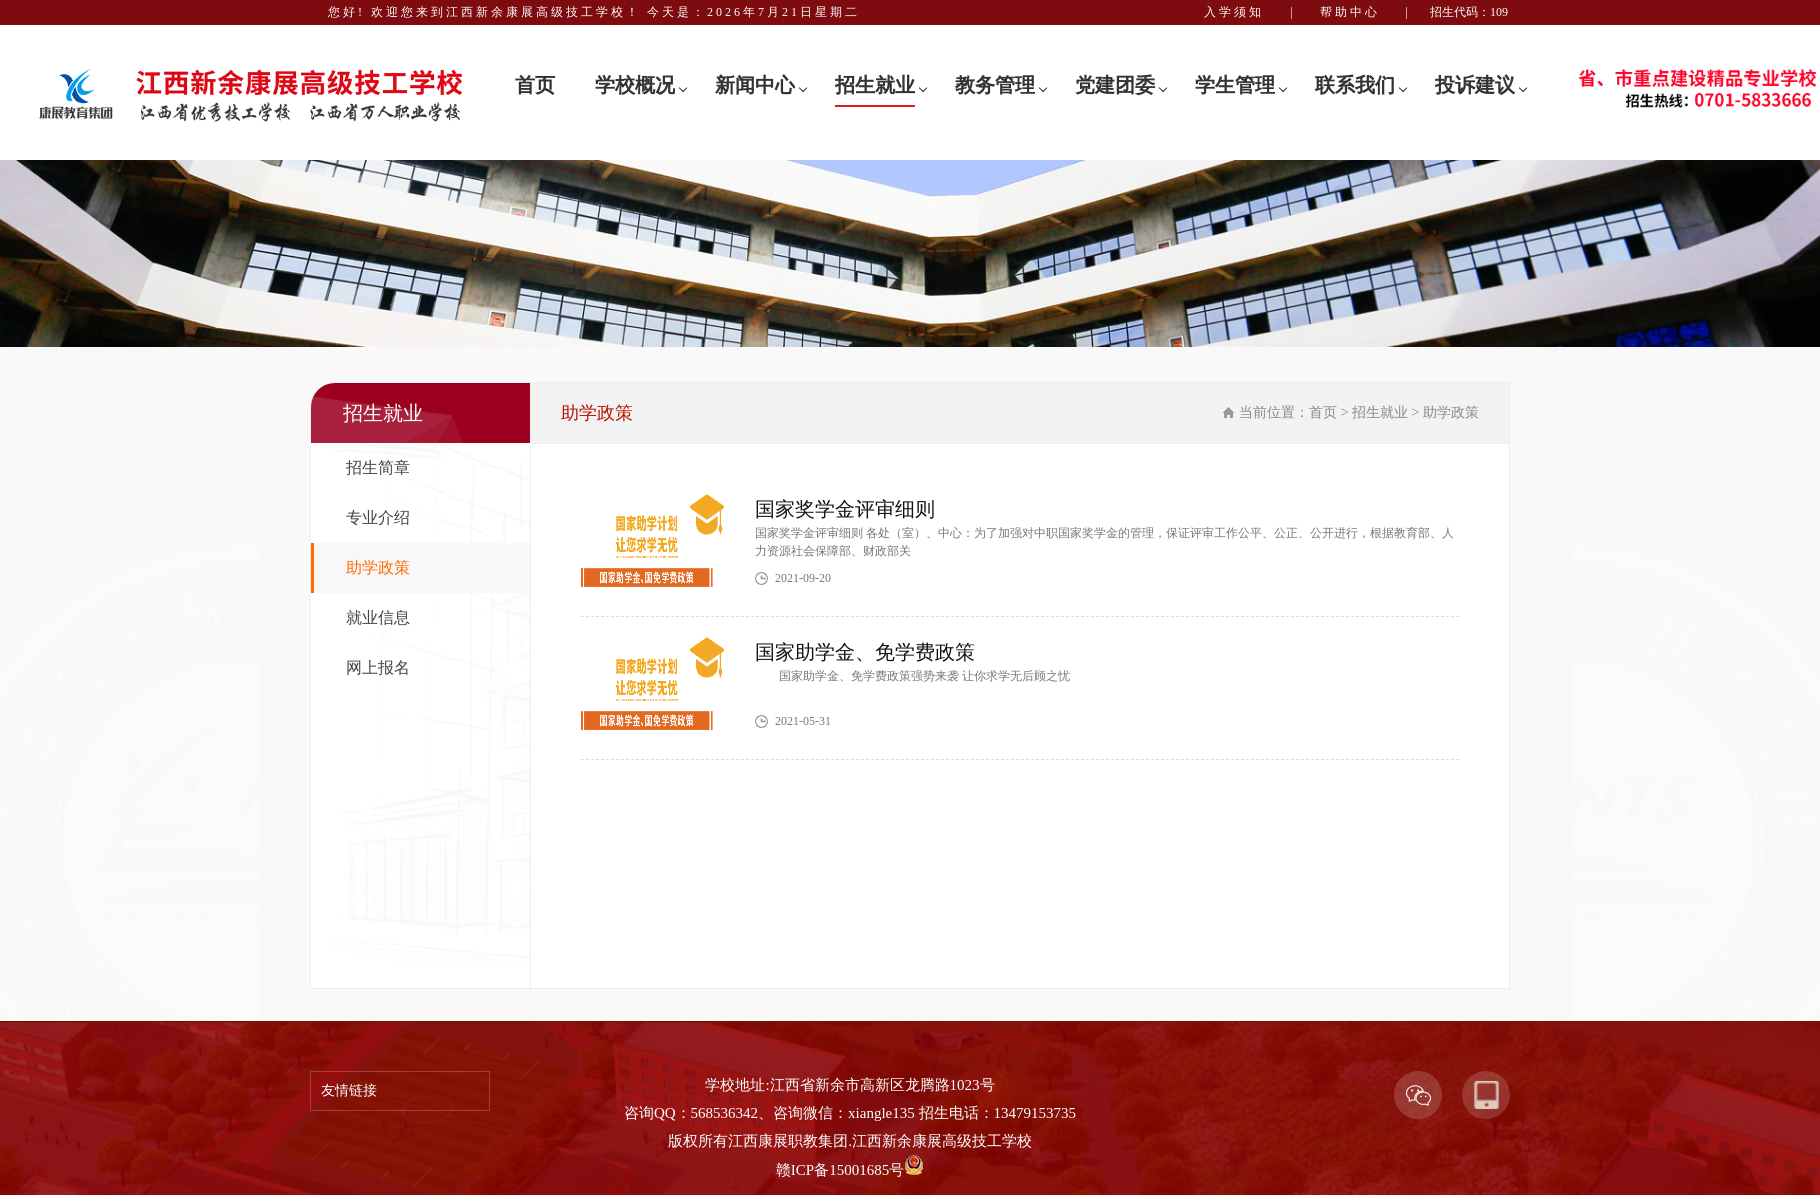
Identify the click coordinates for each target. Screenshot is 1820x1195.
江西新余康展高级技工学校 (942, 1141)
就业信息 (378, 617)
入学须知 (1234, 12)
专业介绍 (378, 517)
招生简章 (378, 467)
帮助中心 (1350, 12)
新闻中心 (755, 85)
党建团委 (1115, 85)
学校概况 (635, 85)
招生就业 (875, 85)
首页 (535, 85)
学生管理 (1235, 85)
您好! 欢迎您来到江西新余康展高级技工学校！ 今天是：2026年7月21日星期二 (594, 12)
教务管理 (995, 85)
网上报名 (378, 667)
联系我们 (1355, 85)
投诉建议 (1475, 85)
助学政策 (378, 567)
